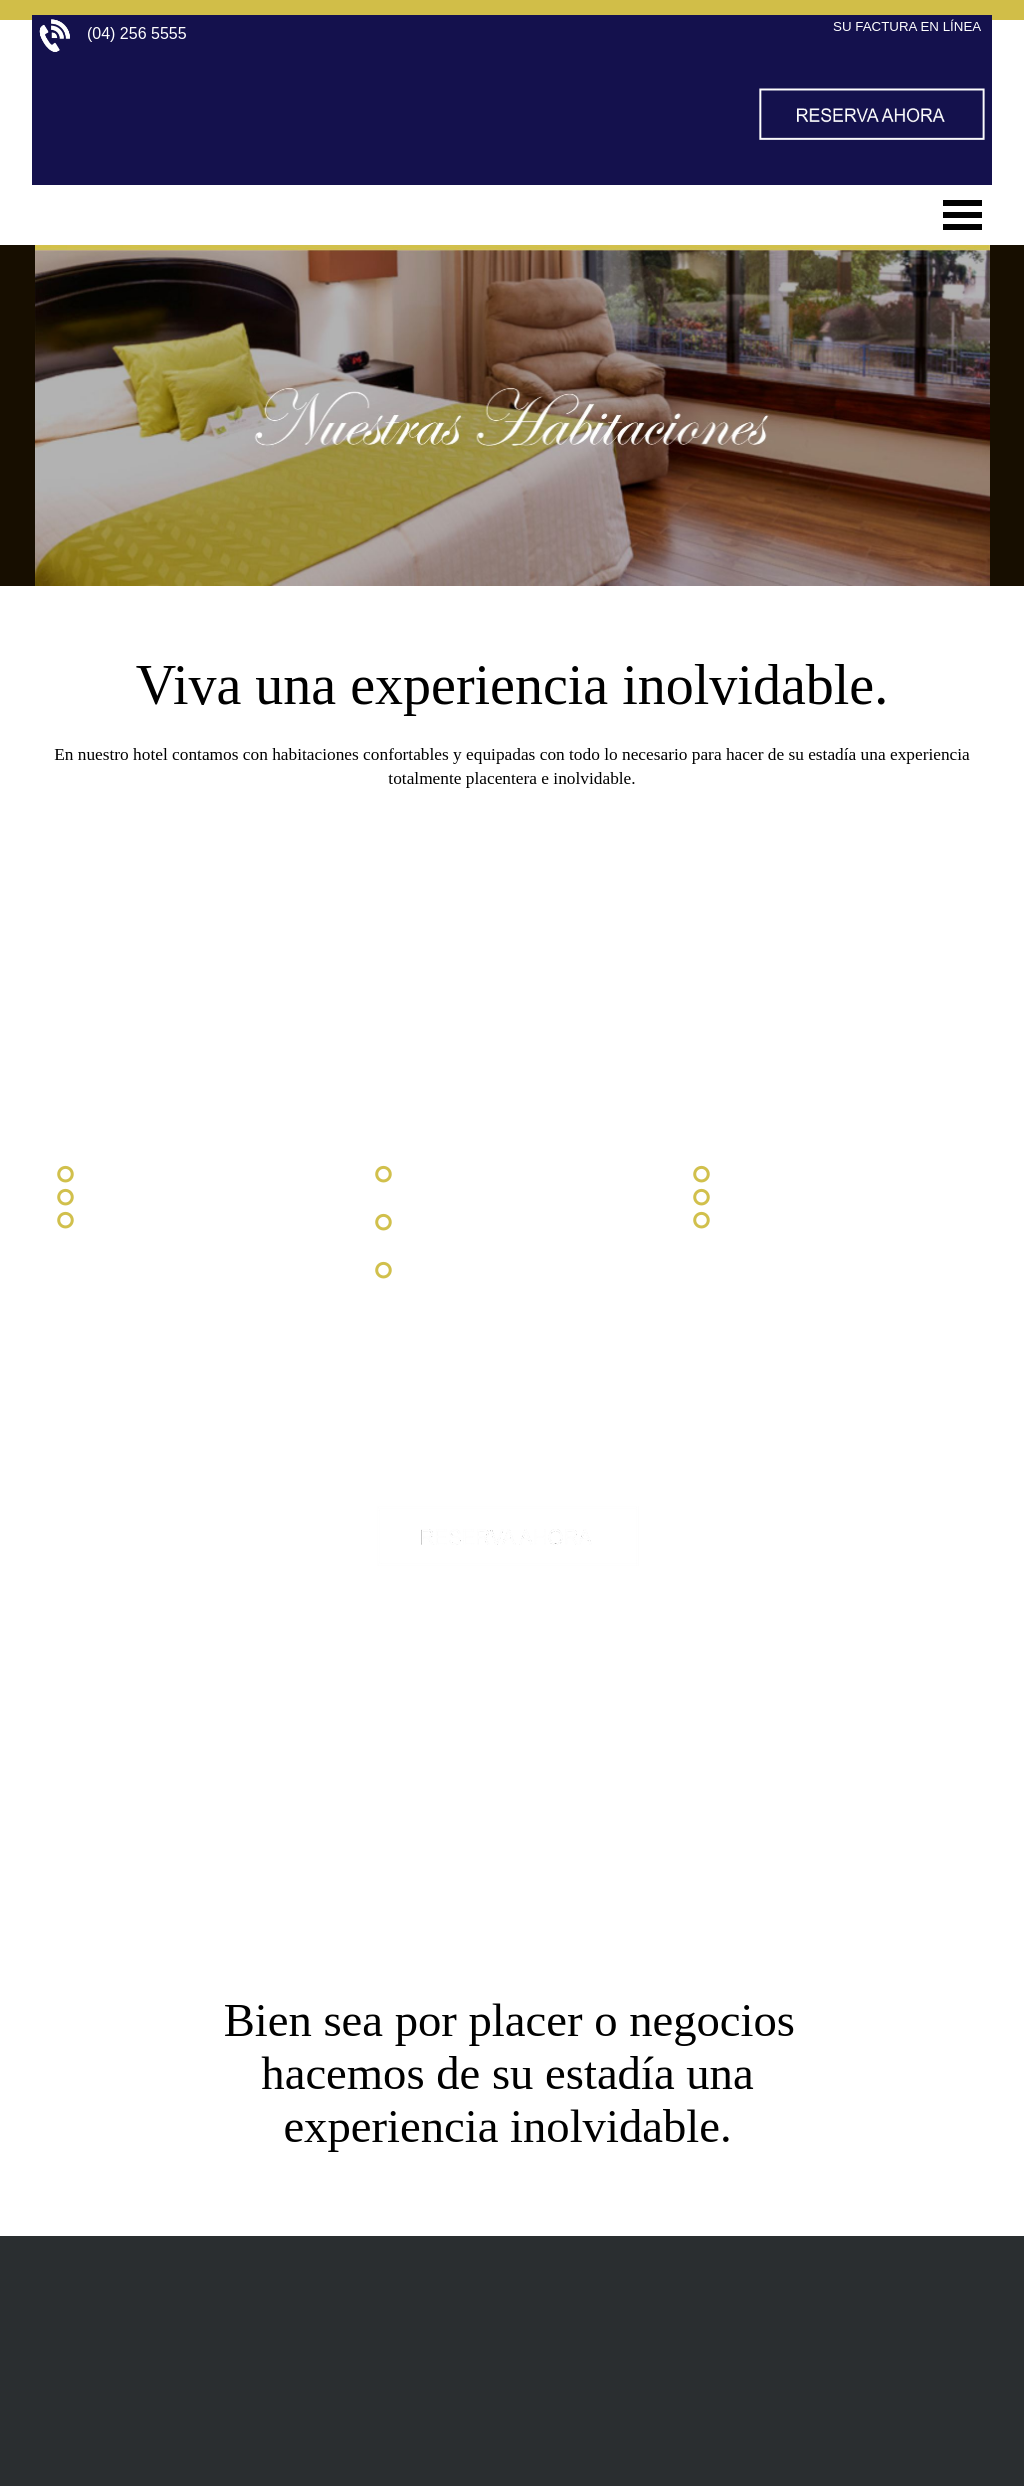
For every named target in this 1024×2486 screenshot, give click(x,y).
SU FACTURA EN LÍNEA (907, 26)
